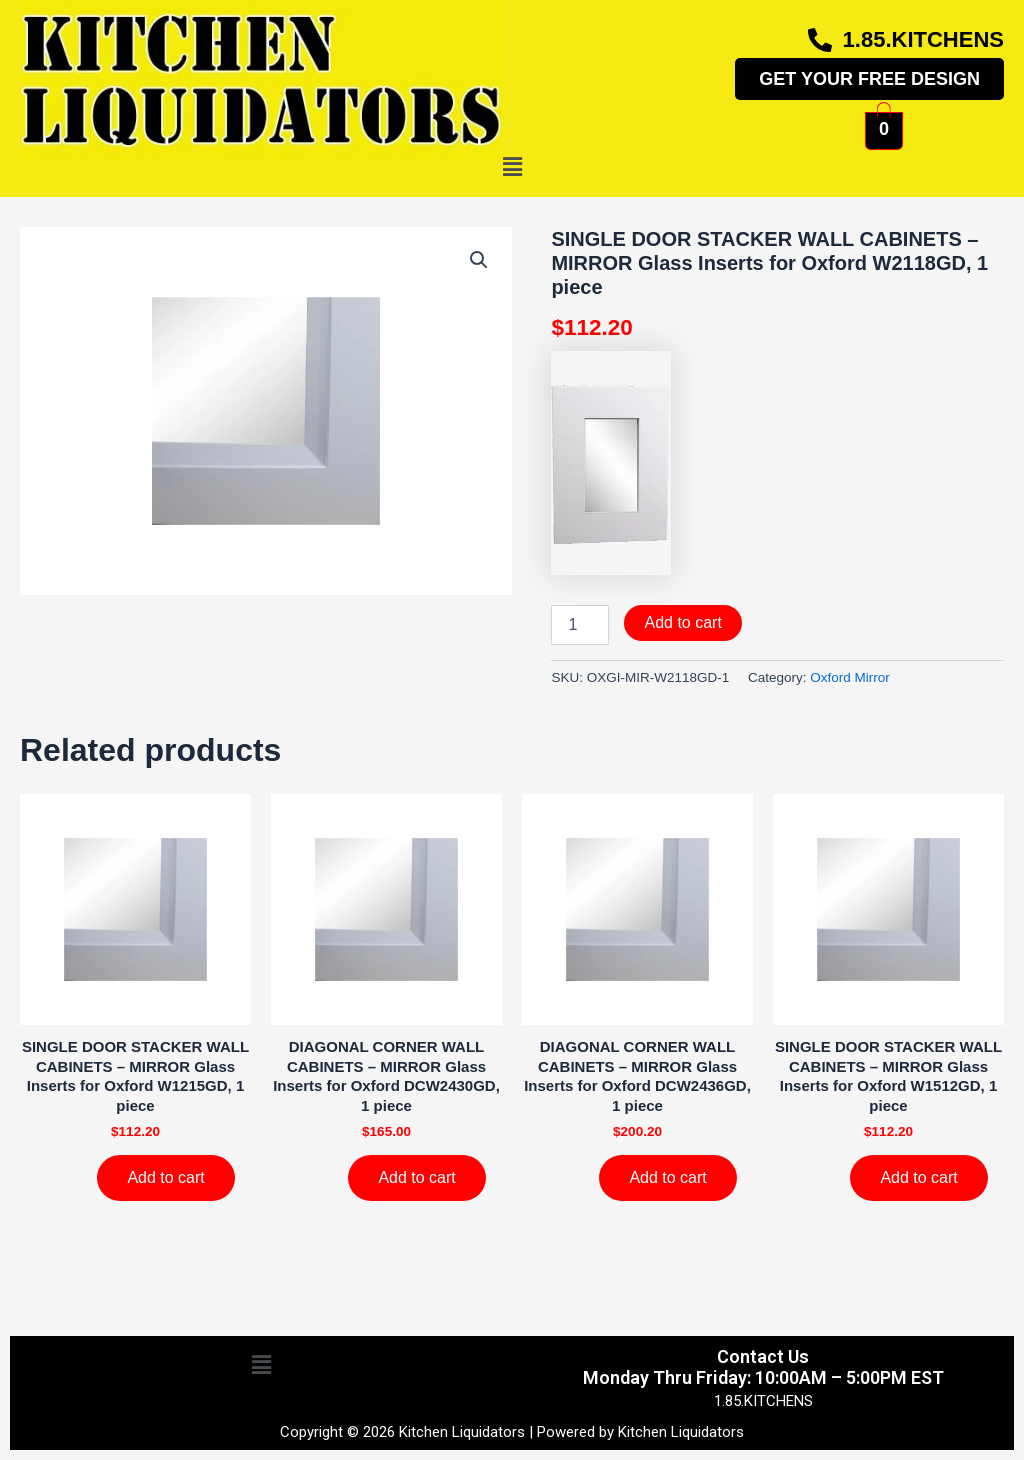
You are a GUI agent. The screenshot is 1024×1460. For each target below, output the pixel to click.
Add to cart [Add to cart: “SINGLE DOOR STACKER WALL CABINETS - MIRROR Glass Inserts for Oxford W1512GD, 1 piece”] (918, 1177)
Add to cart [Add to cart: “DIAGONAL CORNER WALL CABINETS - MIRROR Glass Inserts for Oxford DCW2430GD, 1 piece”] (416, 1177)
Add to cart (682, 622)
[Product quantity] (580, 625)
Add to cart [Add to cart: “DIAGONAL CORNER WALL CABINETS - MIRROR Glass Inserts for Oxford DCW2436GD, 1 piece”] (667, 1177)
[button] (512, 168)
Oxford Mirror (850, 677)
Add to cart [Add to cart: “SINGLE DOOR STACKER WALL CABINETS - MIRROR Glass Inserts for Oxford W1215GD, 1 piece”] (165, 1177)
